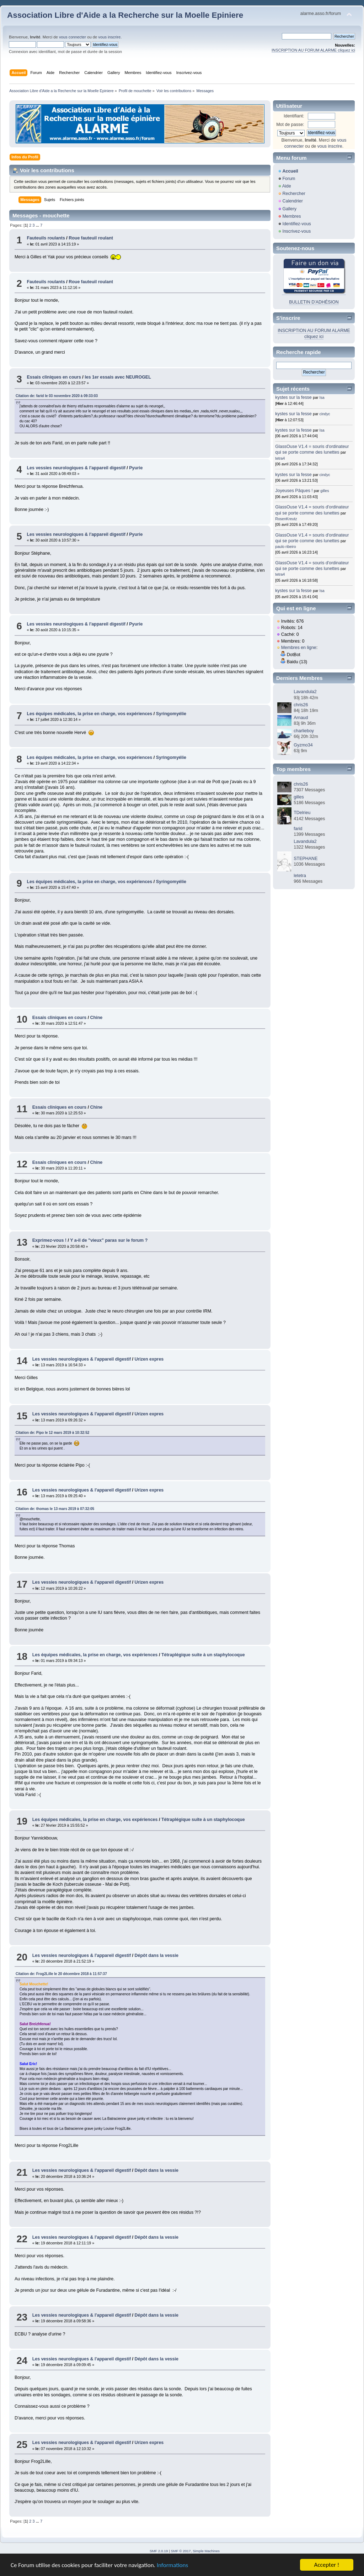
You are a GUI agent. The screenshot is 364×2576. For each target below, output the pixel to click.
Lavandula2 (305, 691)
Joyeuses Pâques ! (293, 490)
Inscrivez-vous (296, 231)
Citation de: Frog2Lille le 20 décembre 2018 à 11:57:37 (61, 1974)
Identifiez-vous (296, 223)
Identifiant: (294, 116)
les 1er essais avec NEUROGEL (118, 377)
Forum (288, 178)
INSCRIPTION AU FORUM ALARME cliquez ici (313, 50)
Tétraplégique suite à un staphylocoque (203, 1654)
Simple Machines (206, 2551)
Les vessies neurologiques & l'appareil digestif (76, 467)
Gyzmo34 (303, 745)
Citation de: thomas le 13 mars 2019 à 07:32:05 (55, 1509)
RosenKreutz (286, 519)
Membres (291, 216)
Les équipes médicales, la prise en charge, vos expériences (89, 713)
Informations (172, 2565)
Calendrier (292, 201)
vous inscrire (109, 37)
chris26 (301, 704)
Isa (322, 397)
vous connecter (72, 37)
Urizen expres (149, 1359)
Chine (96, 1017)
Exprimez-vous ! (49, 1240)
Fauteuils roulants (46, 238)
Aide (286, 186)
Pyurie (136, 467)
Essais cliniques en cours (54, 377)
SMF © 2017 (181, 2551)
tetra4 (280, 458)
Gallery (289, 208)
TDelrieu (302, 812)
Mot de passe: (290, 124)
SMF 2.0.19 (159, 2551)
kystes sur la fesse (293, 397)
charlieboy (304, 730)
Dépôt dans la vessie (156, 1955)
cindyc (325, 414)
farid (298, 828)
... (38, 225)
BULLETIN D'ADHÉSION (314, 302)
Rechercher (293, 193)
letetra (300, 875)
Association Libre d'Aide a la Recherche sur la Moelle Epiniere (125, 15)
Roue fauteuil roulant (91, 238)
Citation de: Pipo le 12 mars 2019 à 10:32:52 (52, 1433)
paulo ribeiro (285, 546)
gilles (324, 491)
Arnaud (301, 717)
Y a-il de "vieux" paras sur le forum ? (109, 1240)
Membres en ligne (298, 647)
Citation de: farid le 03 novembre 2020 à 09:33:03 (57, 396)
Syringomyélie (171, 713)
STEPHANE (305, 858)
